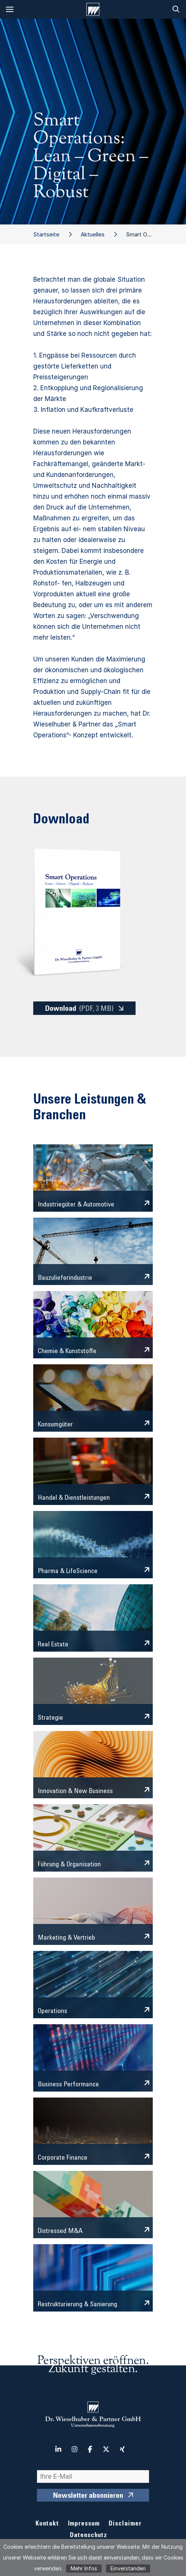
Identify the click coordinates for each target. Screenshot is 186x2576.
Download (79, 1009)
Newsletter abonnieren (88, 2496)
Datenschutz (88, 2536)
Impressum (84, 2524)
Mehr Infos (84, 2568)
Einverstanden (128, 2568)
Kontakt (47, 2524)
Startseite (46, 234)
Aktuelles (93, 234)
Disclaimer (125, 2524)
